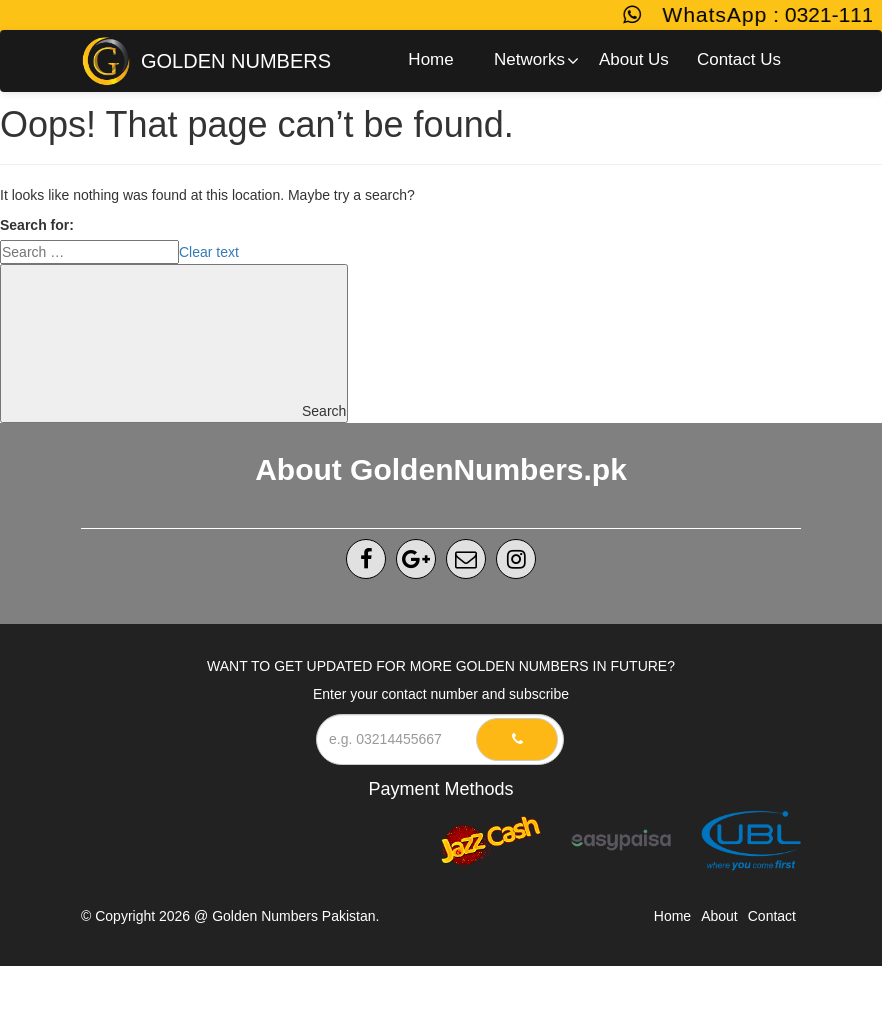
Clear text (209, 252)
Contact (772, 916)
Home (672, 916)
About (719, 916)
